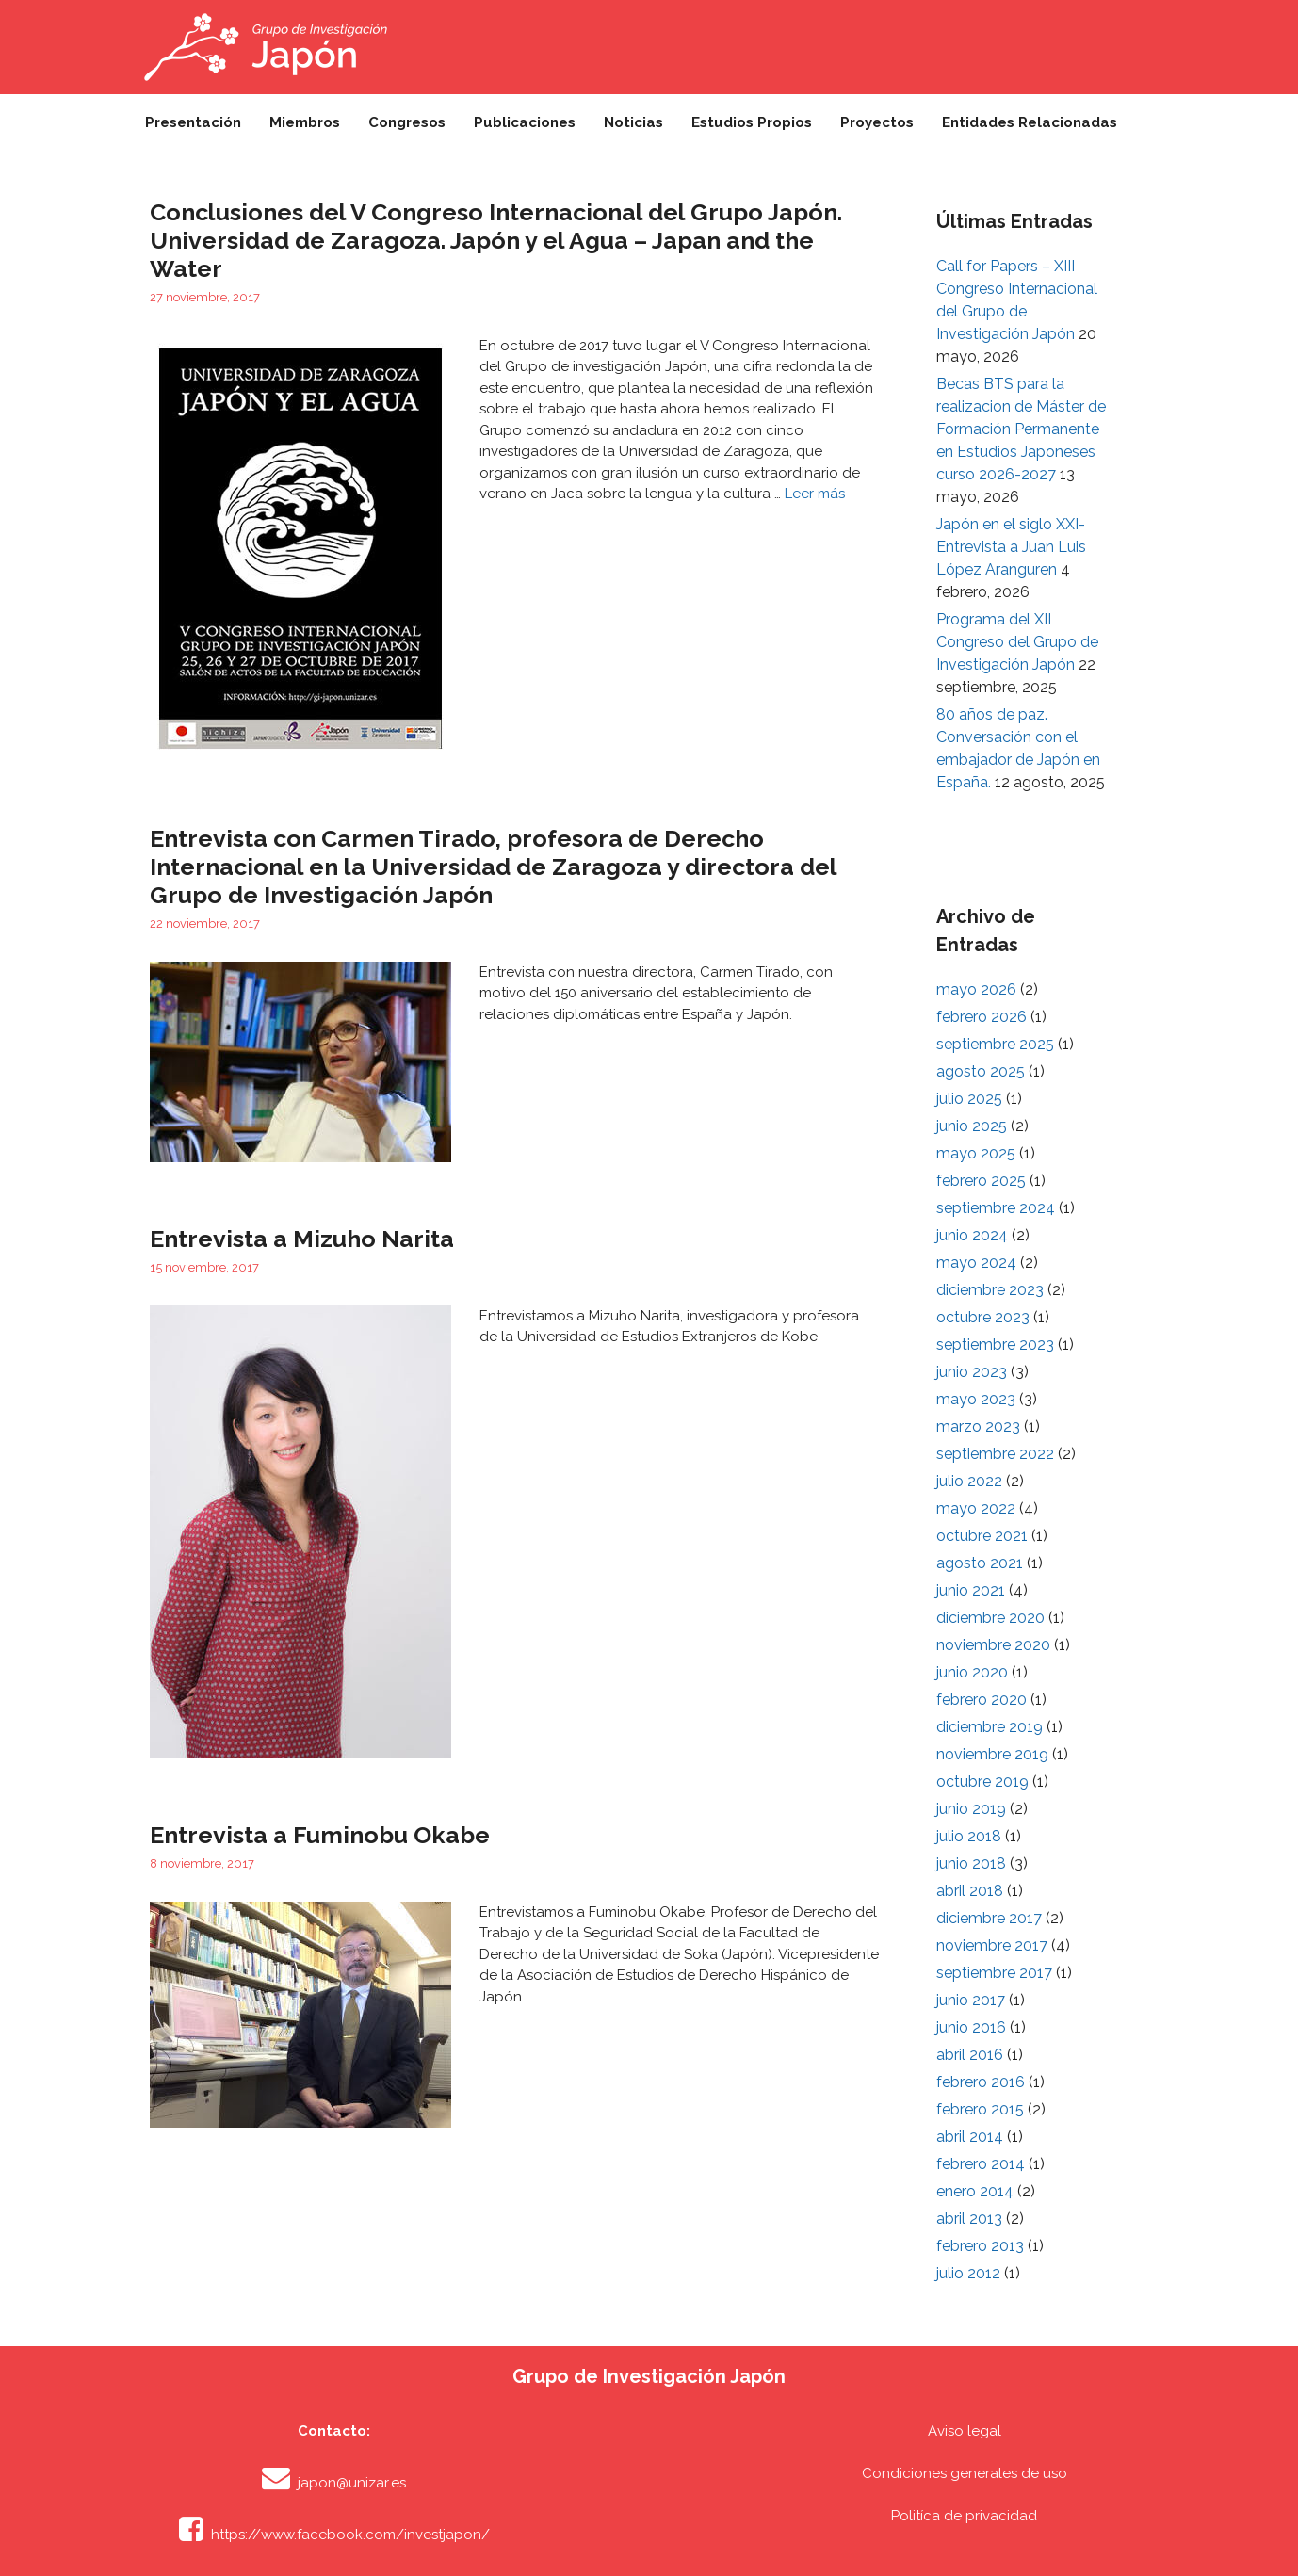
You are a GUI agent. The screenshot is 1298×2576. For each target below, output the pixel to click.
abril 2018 (969, 1891)
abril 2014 (969, 2137)
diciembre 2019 (989, 1727)
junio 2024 (972, 1235)
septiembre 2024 (995, 1208)
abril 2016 (969, 2055)
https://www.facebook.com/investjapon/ (350, 2534)
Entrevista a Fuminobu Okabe (320, 1835)
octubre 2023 (983, 1317)
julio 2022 (969, 1481)
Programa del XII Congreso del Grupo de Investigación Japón (1017, 641)
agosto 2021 (979, 1563)
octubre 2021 (982, 1536)
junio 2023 (971, 1372)
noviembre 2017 (991, 1945)
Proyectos (877, 122)
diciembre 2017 (989, 1918)
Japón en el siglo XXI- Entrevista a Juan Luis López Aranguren (1011, 546)
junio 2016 (971, 2027)
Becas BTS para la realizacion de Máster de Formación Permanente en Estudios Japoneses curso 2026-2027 (1021, 429)
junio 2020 (972, 1672)
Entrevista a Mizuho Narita (302, 1238)
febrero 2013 (980, 2246)
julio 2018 (968, 1836)
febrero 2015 (980, 2109)
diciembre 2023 (990, 1290)
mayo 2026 (976, 989)
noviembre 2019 (992, 1754)
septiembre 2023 (995, 1344)
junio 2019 (971, 1809)
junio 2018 (971, 1863)
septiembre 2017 (994, 1973)
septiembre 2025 (995, 1044)
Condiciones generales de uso (964, 2473)
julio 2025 (969, 1099)
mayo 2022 (975, 1508)
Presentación (193, 122)
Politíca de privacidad (964, 2515)
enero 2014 (975, 2191)
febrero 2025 (981, 1181)
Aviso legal (964, 2430)
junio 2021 (970, 1590)
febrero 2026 (981, 1017)
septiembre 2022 (995, 1454)
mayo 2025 (975, 1153)
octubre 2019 (982, 1781)
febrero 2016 (980, 2082)
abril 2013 (969, 2219)
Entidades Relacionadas (1029, 122)
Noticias (633, 122)
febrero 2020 (981, 1700)
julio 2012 (968, 2273)
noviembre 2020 (993, 1645)
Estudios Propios (751, 122)
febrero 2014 (980, 2164)
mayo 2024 (976, 1263)
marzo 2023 (978, 1426)
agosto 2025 (980, 1071)
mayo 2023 (975, 1399)
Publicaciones (525, 122)
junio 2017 (970, 2000)
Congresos (407, 122)
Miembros (304, 122)
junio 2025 (971, 1126)
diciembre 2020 (990, 1618)
